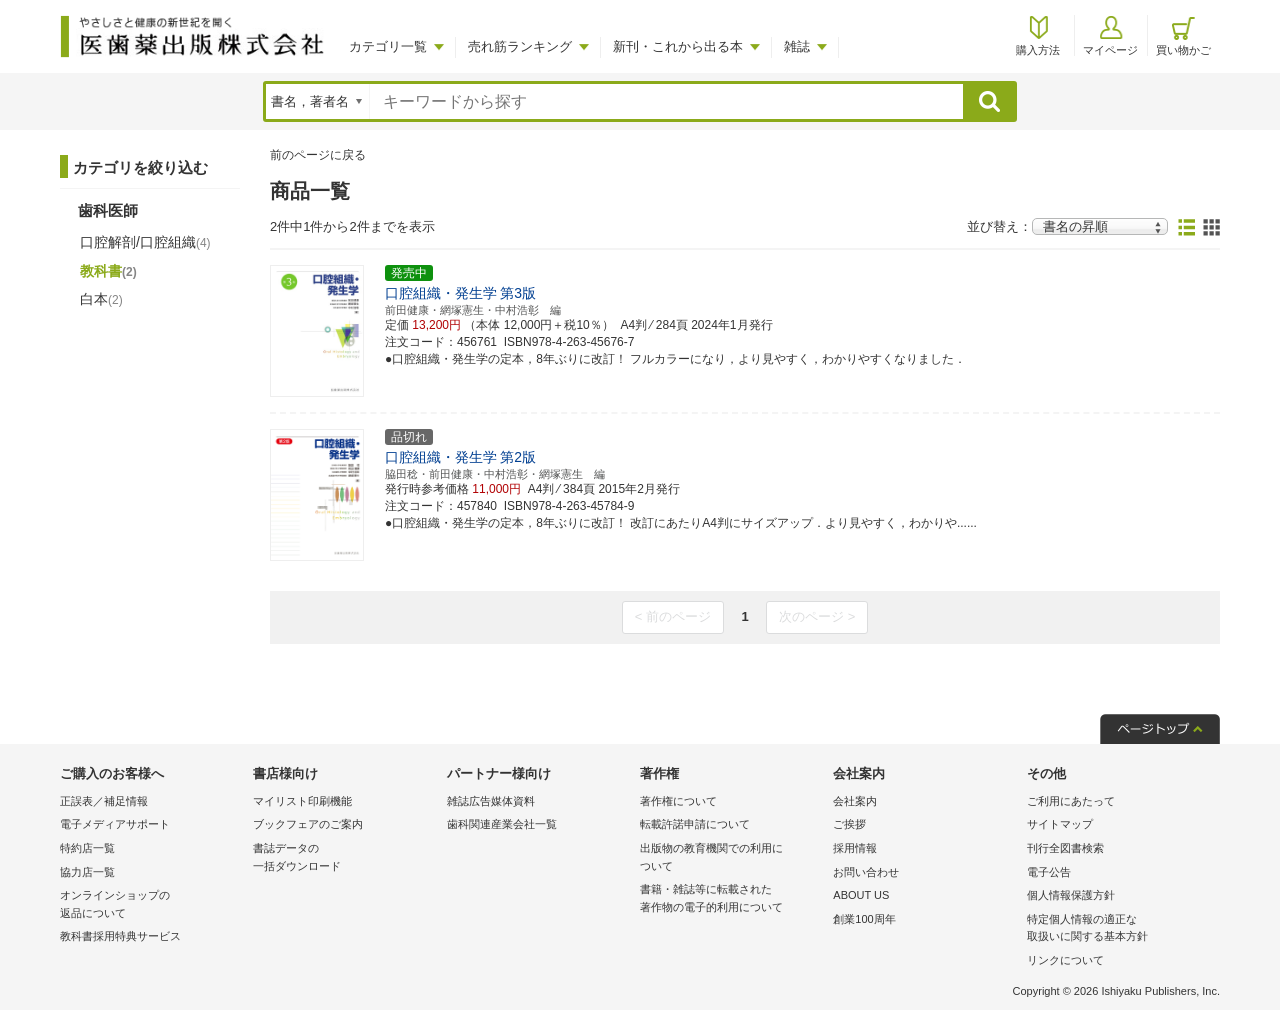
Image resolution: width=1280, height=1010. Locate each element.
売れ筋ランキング (520, 46)
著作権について (678, 801)
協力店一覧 (87, 872)
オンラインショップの (151, 905)
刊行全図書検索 (1065, 848)
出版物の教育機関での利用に (731, 858)
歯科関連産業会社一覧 (502, 824)
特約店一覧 (87, 848)
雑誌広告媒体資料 (491, 801)
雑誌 (797, 46)
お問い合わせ (866, 872)
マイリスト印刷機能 (302, 801)
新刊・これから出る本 (678, 46)
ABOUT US (861, 895)
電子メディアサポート (115, 824)
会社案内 (855, 801)
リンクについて (1065, 960)
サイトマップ (1060, 824)
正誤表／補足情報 (104, 801)
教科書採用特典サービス (120, 936)
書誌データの (344, 858)
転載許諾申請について (695, 824)
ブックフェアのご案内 (308, 824)
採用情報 (855, 848)
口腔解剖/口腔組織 (145, 242)
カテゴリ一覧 (388, 46)
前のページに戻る (318, 155)
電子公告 (1049, 872)
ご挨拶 (849, 824)
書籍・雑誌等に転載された (731, 899)
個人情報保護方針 (1071, 895)
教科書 (108, 271)
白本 (101, 299)
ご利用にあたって (1071, 801)
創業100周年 (864, 919)
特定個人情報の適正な (1118, 929)
